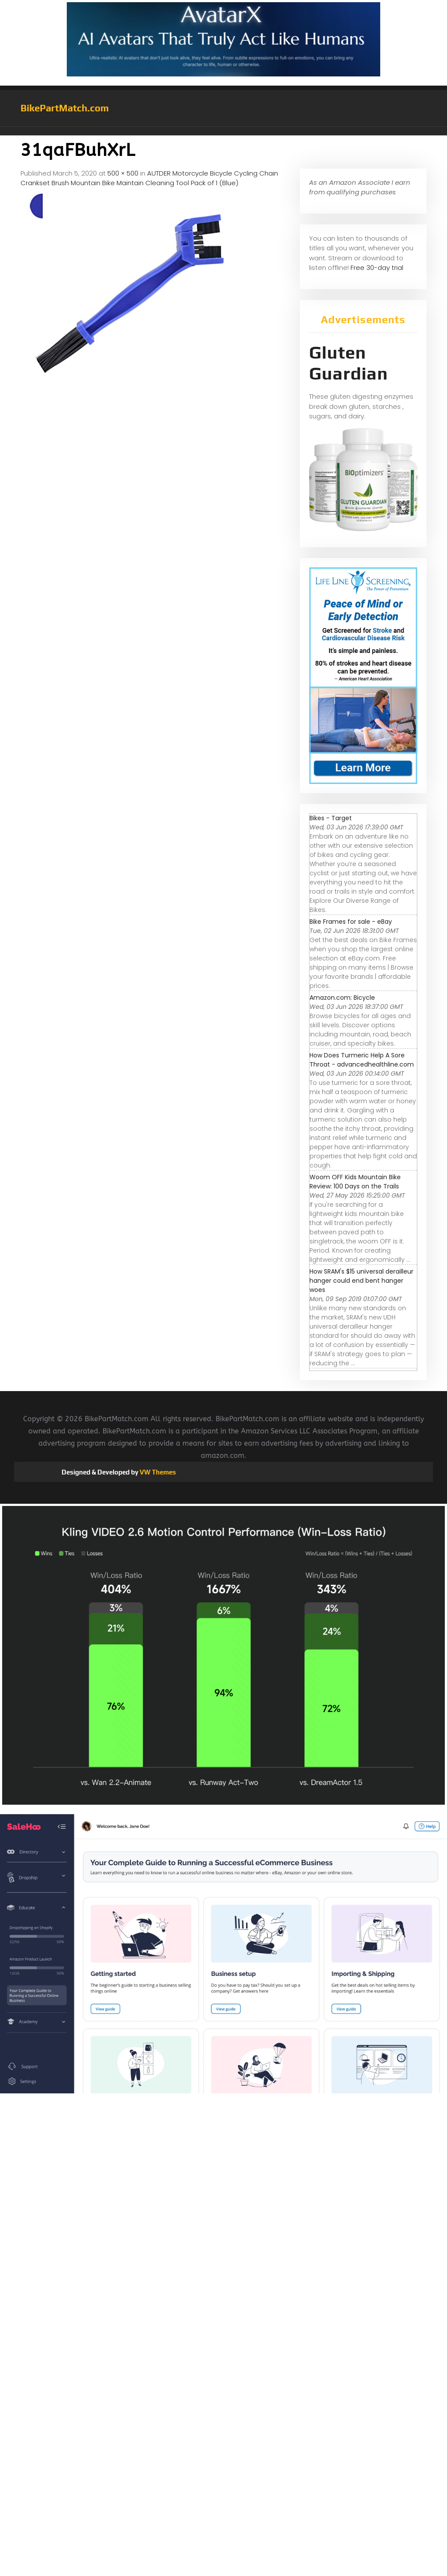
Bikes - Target (330, 818)
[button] (223, 131)
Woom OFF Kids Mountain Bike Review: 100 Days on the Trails (355, 1182)
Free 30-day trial (377, 267)
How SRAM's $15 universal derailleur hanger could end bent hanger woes (361, 1280)
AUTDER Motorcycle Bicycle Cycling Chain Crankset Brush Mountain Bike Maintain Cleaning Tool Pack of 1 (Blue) (149, 178)
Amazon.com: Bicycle (342, 997)
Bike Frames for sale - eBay (350, 921)
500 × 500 (122, 173)
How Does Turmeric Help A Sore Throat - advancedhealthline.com (361, 1060)
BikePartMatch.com (65, 108)
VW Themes (157, 1472)
